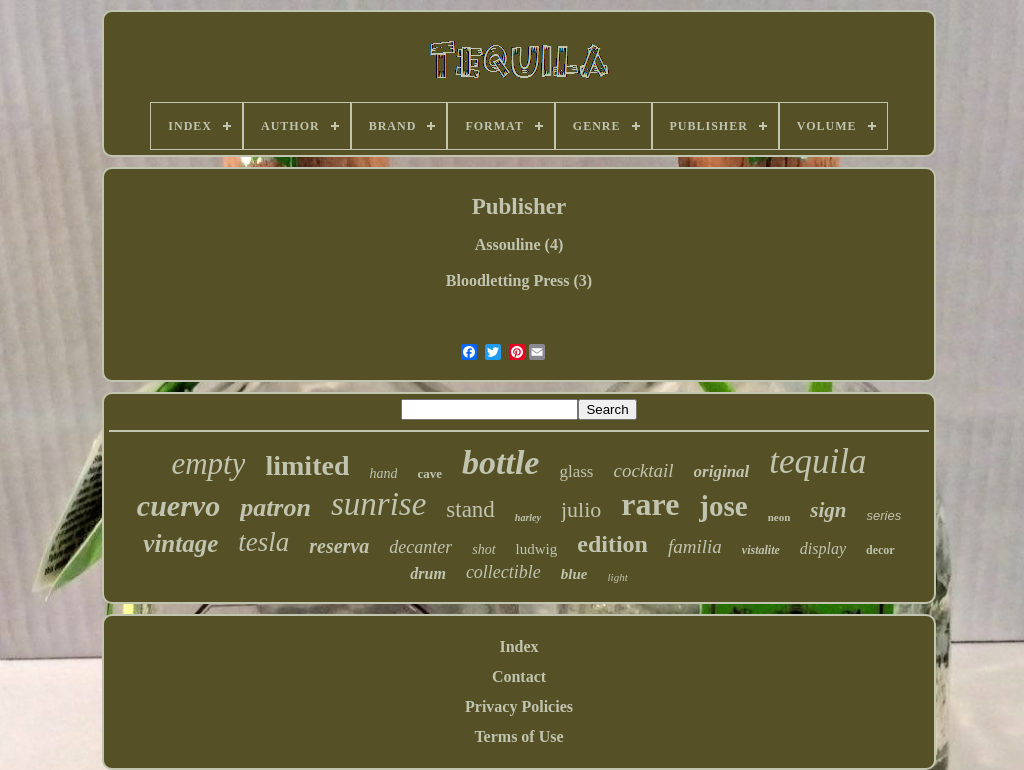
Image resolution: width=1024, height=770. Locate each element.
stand (470, 509)
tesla (263, 542)
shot (483, 549)
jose (723, 506)
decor (880, 550)
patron (275, 507)
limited (307, 465)
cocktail (643, 470)
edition (612, 544)
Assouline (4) (519, 244)
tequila (817, 461)
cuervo (178, 505)
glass (576, 471)
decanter (420, 547)
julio (581, 509)
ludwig (537, 549)
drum (428, 573)
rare (650, 504)
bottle (500, 462)
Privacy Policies (519, 706)
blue (574, 574)
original (722, 471)
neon (779, 517)
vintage (180, 543)
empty (208, 463)
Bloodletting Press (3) (519, 280)
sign (828, 510)
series (883, 515)
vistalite (761, 550)
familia (695, 546)
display (823, 548)
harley (528, 517)
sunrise (378, 504)
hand (383, 473)
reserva (339, 546)
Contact (519, 676)
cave (429, 473)
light (618, 577)
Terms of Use (518, 736)
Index (518, 646)
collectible (503, 572)
